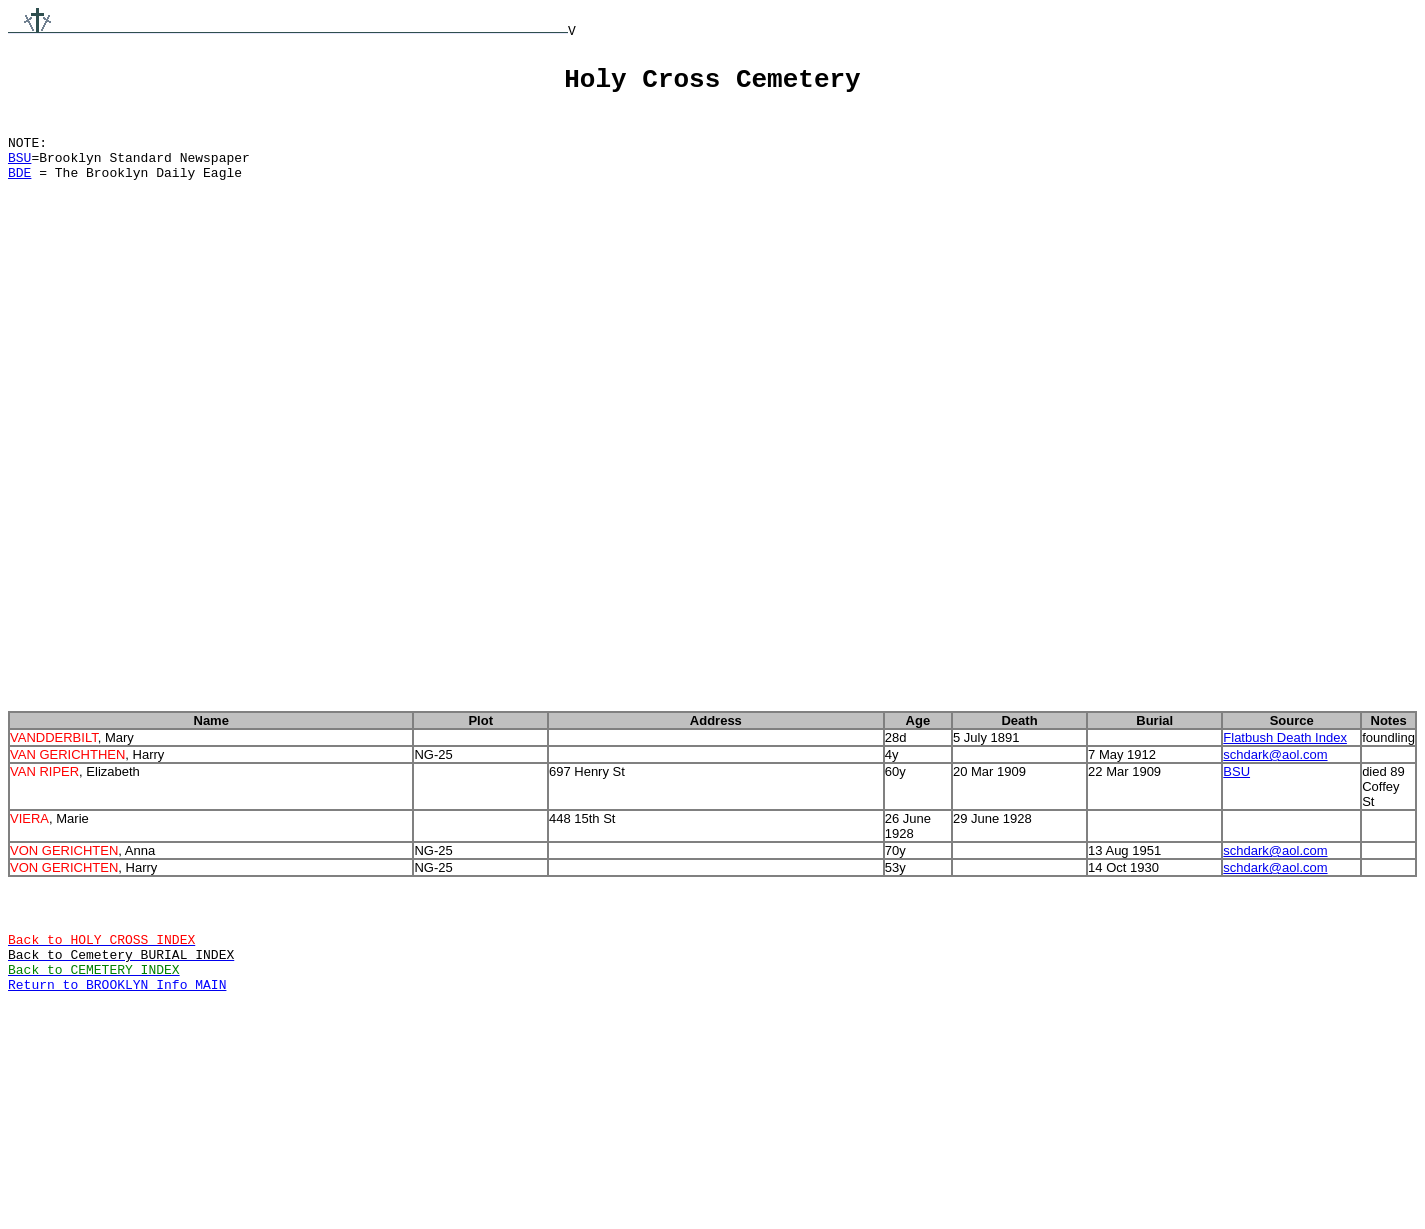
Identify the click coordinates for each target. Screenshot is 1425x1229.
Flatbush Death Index (1285, 809)
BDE (19, 190)
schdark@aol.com (1275, 829)
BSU (19, 172)
